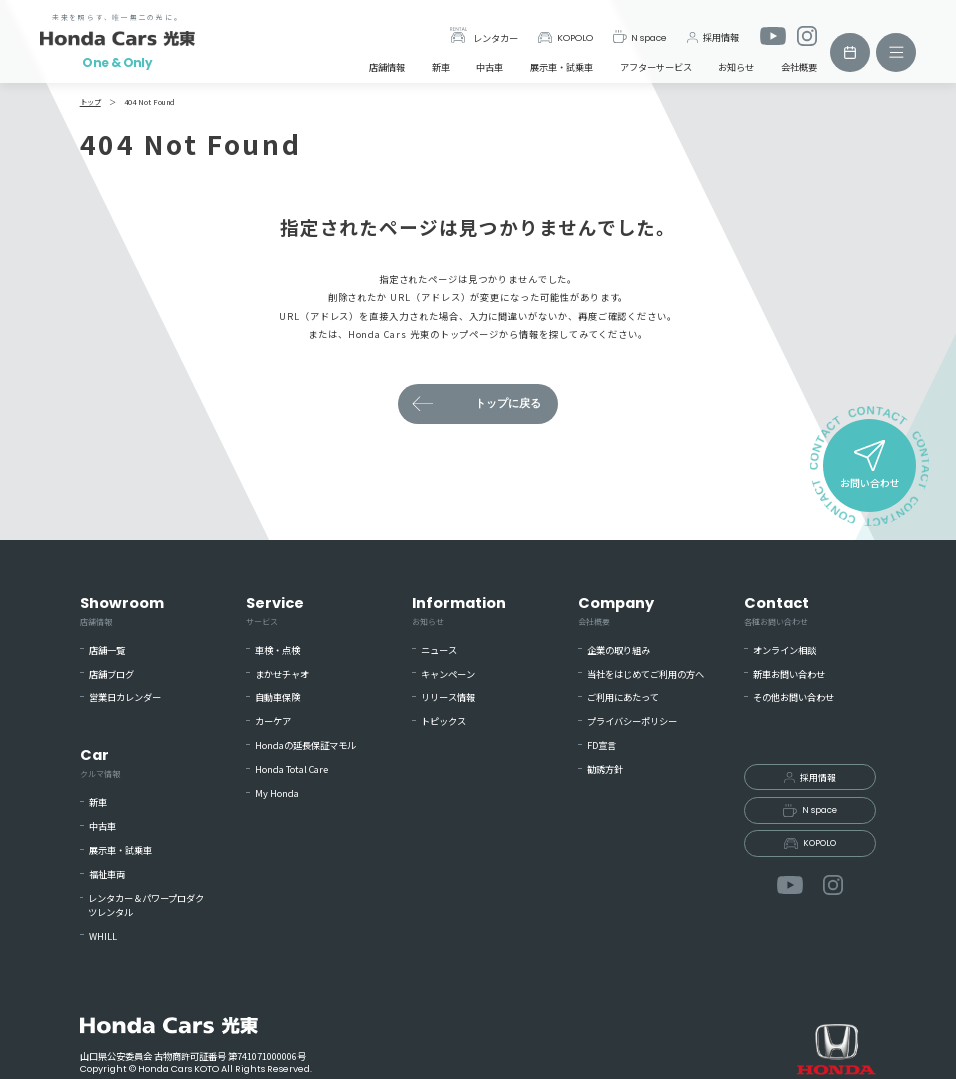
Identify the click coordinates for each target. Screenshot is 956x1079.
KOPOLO (564, 37)
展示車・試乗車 (561, 67)
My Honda (277, 793)
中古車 (489, 67)
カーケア (273, 721)
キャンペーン (448, 674)
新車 (441, 67)
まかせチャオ (282, 674)
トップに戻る (508, 403)
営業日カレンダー (125, 697)
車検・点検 (277, 650)
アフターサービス (656, 67)
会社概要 (799, 67)
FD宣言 (601, 745)
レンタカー (484, 36)
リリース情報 (448, 697)
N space (640, 37)
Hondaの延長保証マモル (305, 745)
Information (459, 610)
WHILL (103, 936)
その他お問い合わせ (793, 697)
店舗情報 (387, 67)
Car (100, 762)
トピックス (443, 721)
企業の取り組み (618, 650)
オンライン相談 (784, 650)
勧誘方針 (605, 769)
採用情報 (713, 37)
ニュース (439, 650)
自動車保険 (277, 697)
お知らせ (736, 67)
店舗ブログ (111, 674)
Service (275, 610)
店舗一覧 (107, 650)
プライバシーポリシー (632, 721)
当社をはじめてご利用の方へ (645, 674)
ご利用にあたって (623, 697)
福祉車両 (107, 874)
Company (616, 610)
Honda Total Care (291, 769)
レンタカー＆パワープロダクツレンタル (146, 905)
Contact (776, 610)
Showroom (122, 610)
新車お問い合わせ (789, 674)
